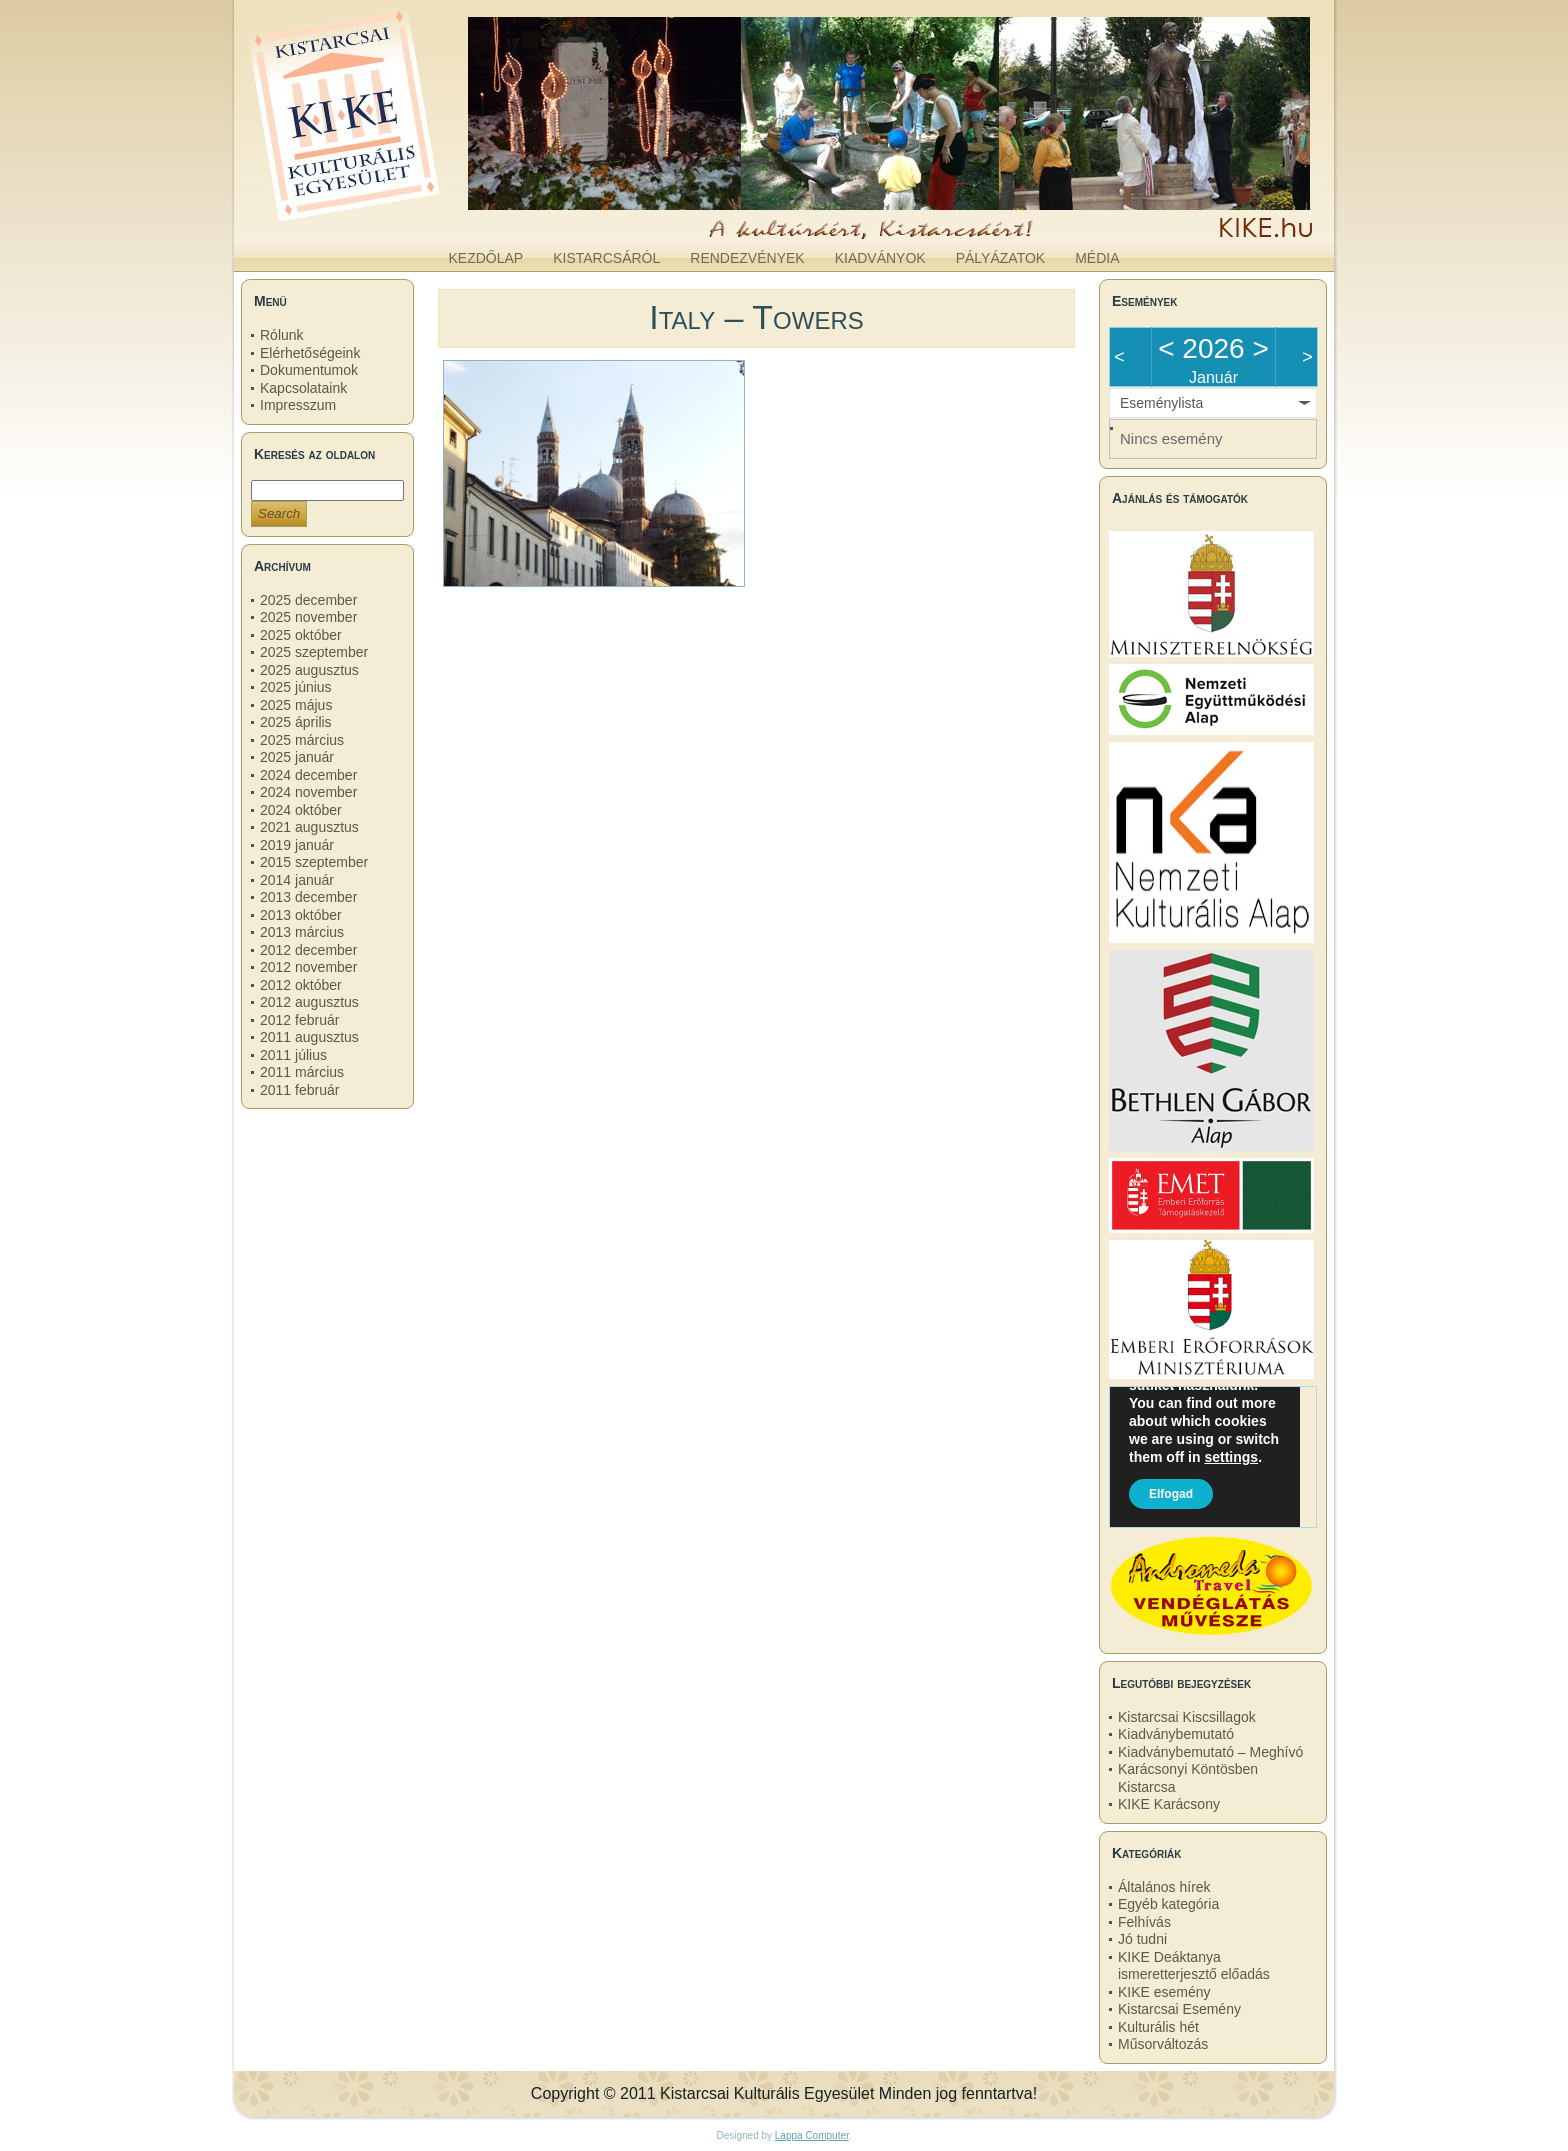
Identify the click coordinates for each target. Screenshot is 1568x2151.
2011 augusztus (309, 1037)
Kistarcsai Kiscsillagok (1187, 1717)
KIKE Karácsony (1169, 1804)
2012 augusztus (309, 1002)
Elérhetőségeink (310, 353)
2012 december (308, 950)
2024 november (308, 792)
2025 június (296, 687)
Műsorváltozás (1163, 2044)
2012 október (301, 985)
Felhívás (1144, 1922)
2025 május (296, 705)
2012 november (308, 967)
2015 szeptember (314, 862)
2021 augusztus (309, 827)
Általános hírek (1164, 1887)
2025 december (308, 600)
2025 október (301, 635)
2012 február (299, 1020)
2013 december (308, 897)
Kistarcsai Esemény (1179, 2009)
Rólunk (282, 335)
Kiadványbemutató (1176, 1734)
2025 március (302, 740)
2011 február (299, 1090)
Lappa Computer (812, 2135)
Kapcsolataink (303, 388)
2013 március (302, 932)
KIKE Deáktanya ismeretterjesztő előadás (1194, 1966)
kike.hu (398, 219)
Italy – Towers (756, 317)
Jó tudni (1142, 1939)
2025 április (296, 722)
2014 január (297, 880)
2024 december (308, 775)
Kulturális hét (1158, 2027)
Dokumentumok (309, 370)
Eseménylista (1161, 403)
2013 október (301, 915)
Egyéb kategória (1168, 1904)
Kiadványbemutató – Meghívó (1210, 1752)
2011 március (302, 1072)
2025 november (308, 617)
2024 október (301, 810)
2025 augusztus (309, 670)
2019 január (297, 845)
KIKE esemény (1164, 1992)
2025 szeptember (314, 652)
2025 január (297, 757)
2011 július (293, 1055)
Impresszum (298, 405)
